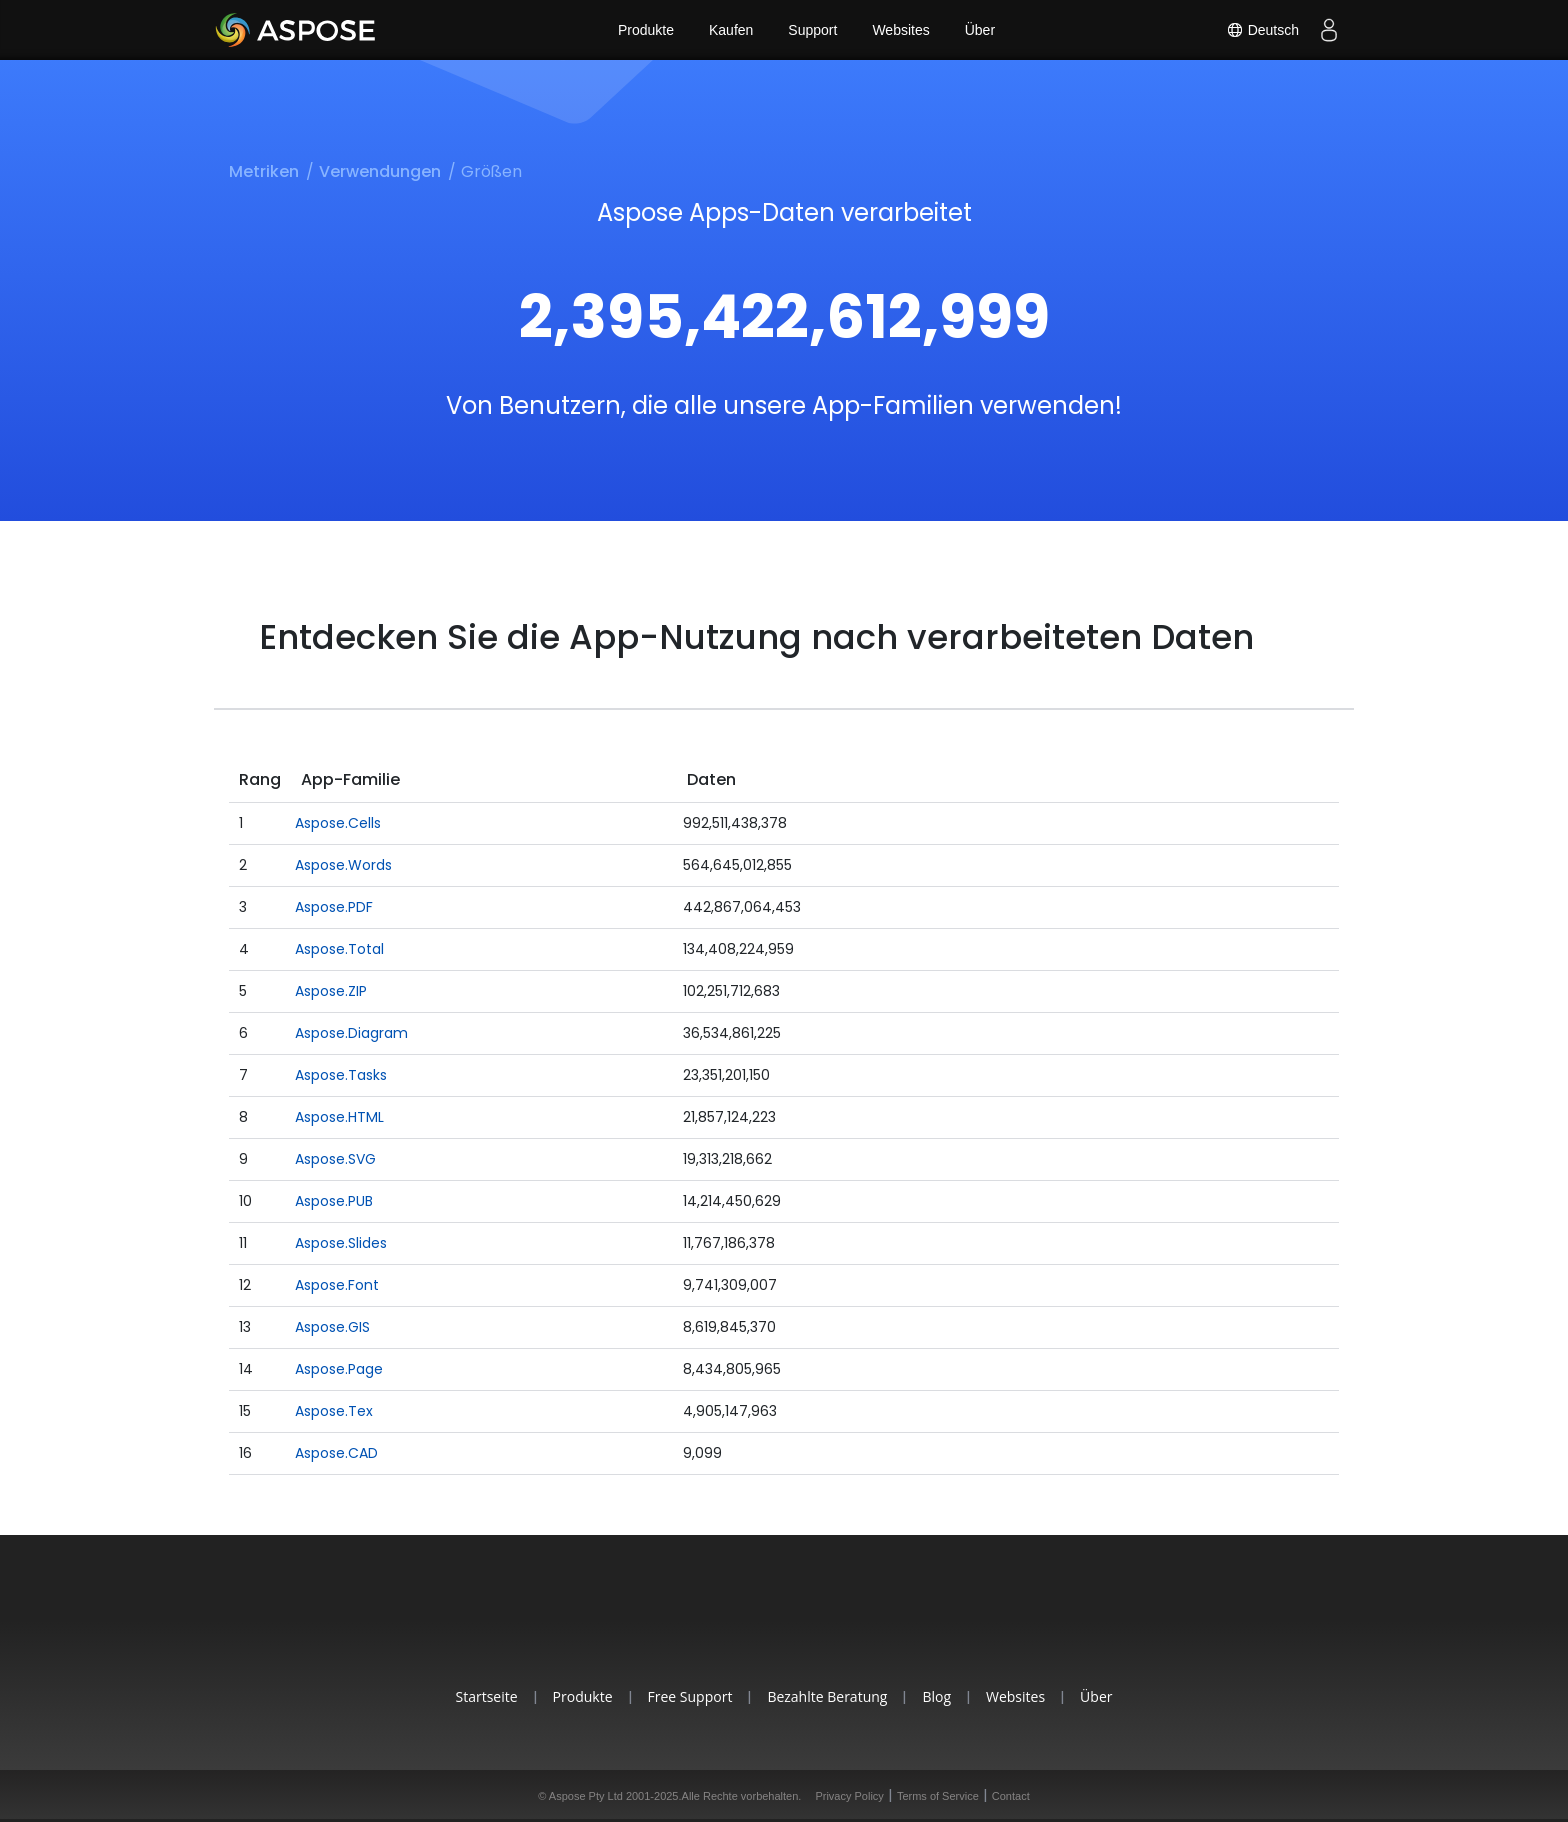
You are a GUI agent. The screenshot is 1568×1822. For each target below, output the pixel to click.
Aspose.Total (339, 949)
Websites (900, 30)
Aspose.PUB (334, 1201)
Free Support (690, 1696)
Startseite (487, 1696)
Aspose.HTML (339, 1117)
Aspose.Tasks (341, 1075)
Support (812, 30)
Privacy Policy (849, 1796)
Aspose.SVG (335, 1159)
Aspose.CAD (336, 1453)
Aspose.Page (339, 1369)
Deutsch (1262, 30)
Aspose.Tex (334, 1411)
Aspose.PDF (334, 907)
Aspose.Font (337, 1285)
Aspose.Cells (338, 823)
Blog (936, 1696)
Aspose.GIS (332, 1327)
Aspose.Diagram (351, 1033)
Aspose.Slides (341, 1243)
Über (980, 30)
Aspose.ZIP (331, 991)
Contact (1011, 1796)
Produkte (646, 30)
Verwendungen (380, 171)
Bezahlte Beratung (827, 1696)
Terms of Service (938, 1796)
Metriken (264, 171)
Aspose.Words (343, 865)
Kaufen (731, 30)
